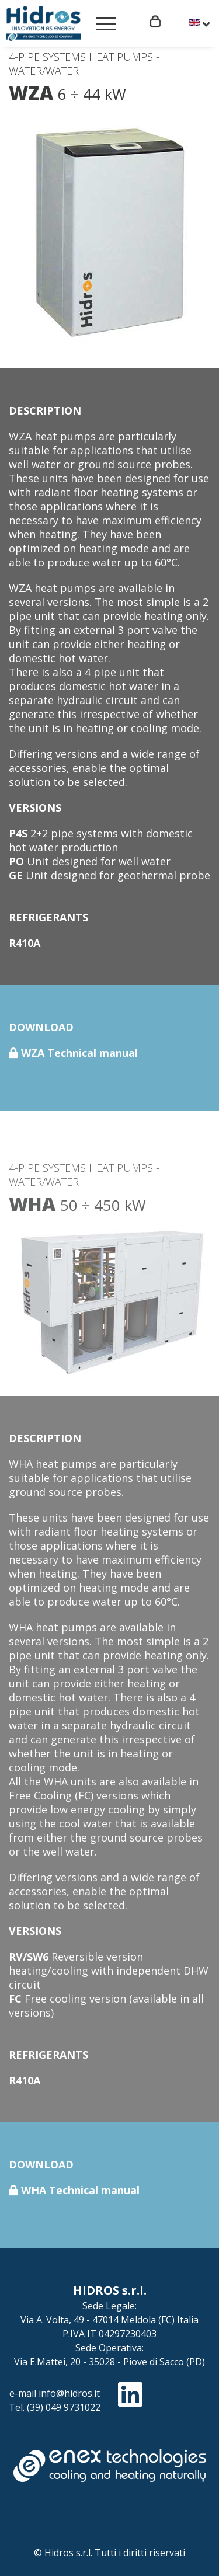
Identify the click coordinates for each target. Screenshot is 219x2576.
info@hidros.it (69, 2393)
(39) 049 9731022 (63, 2407)
